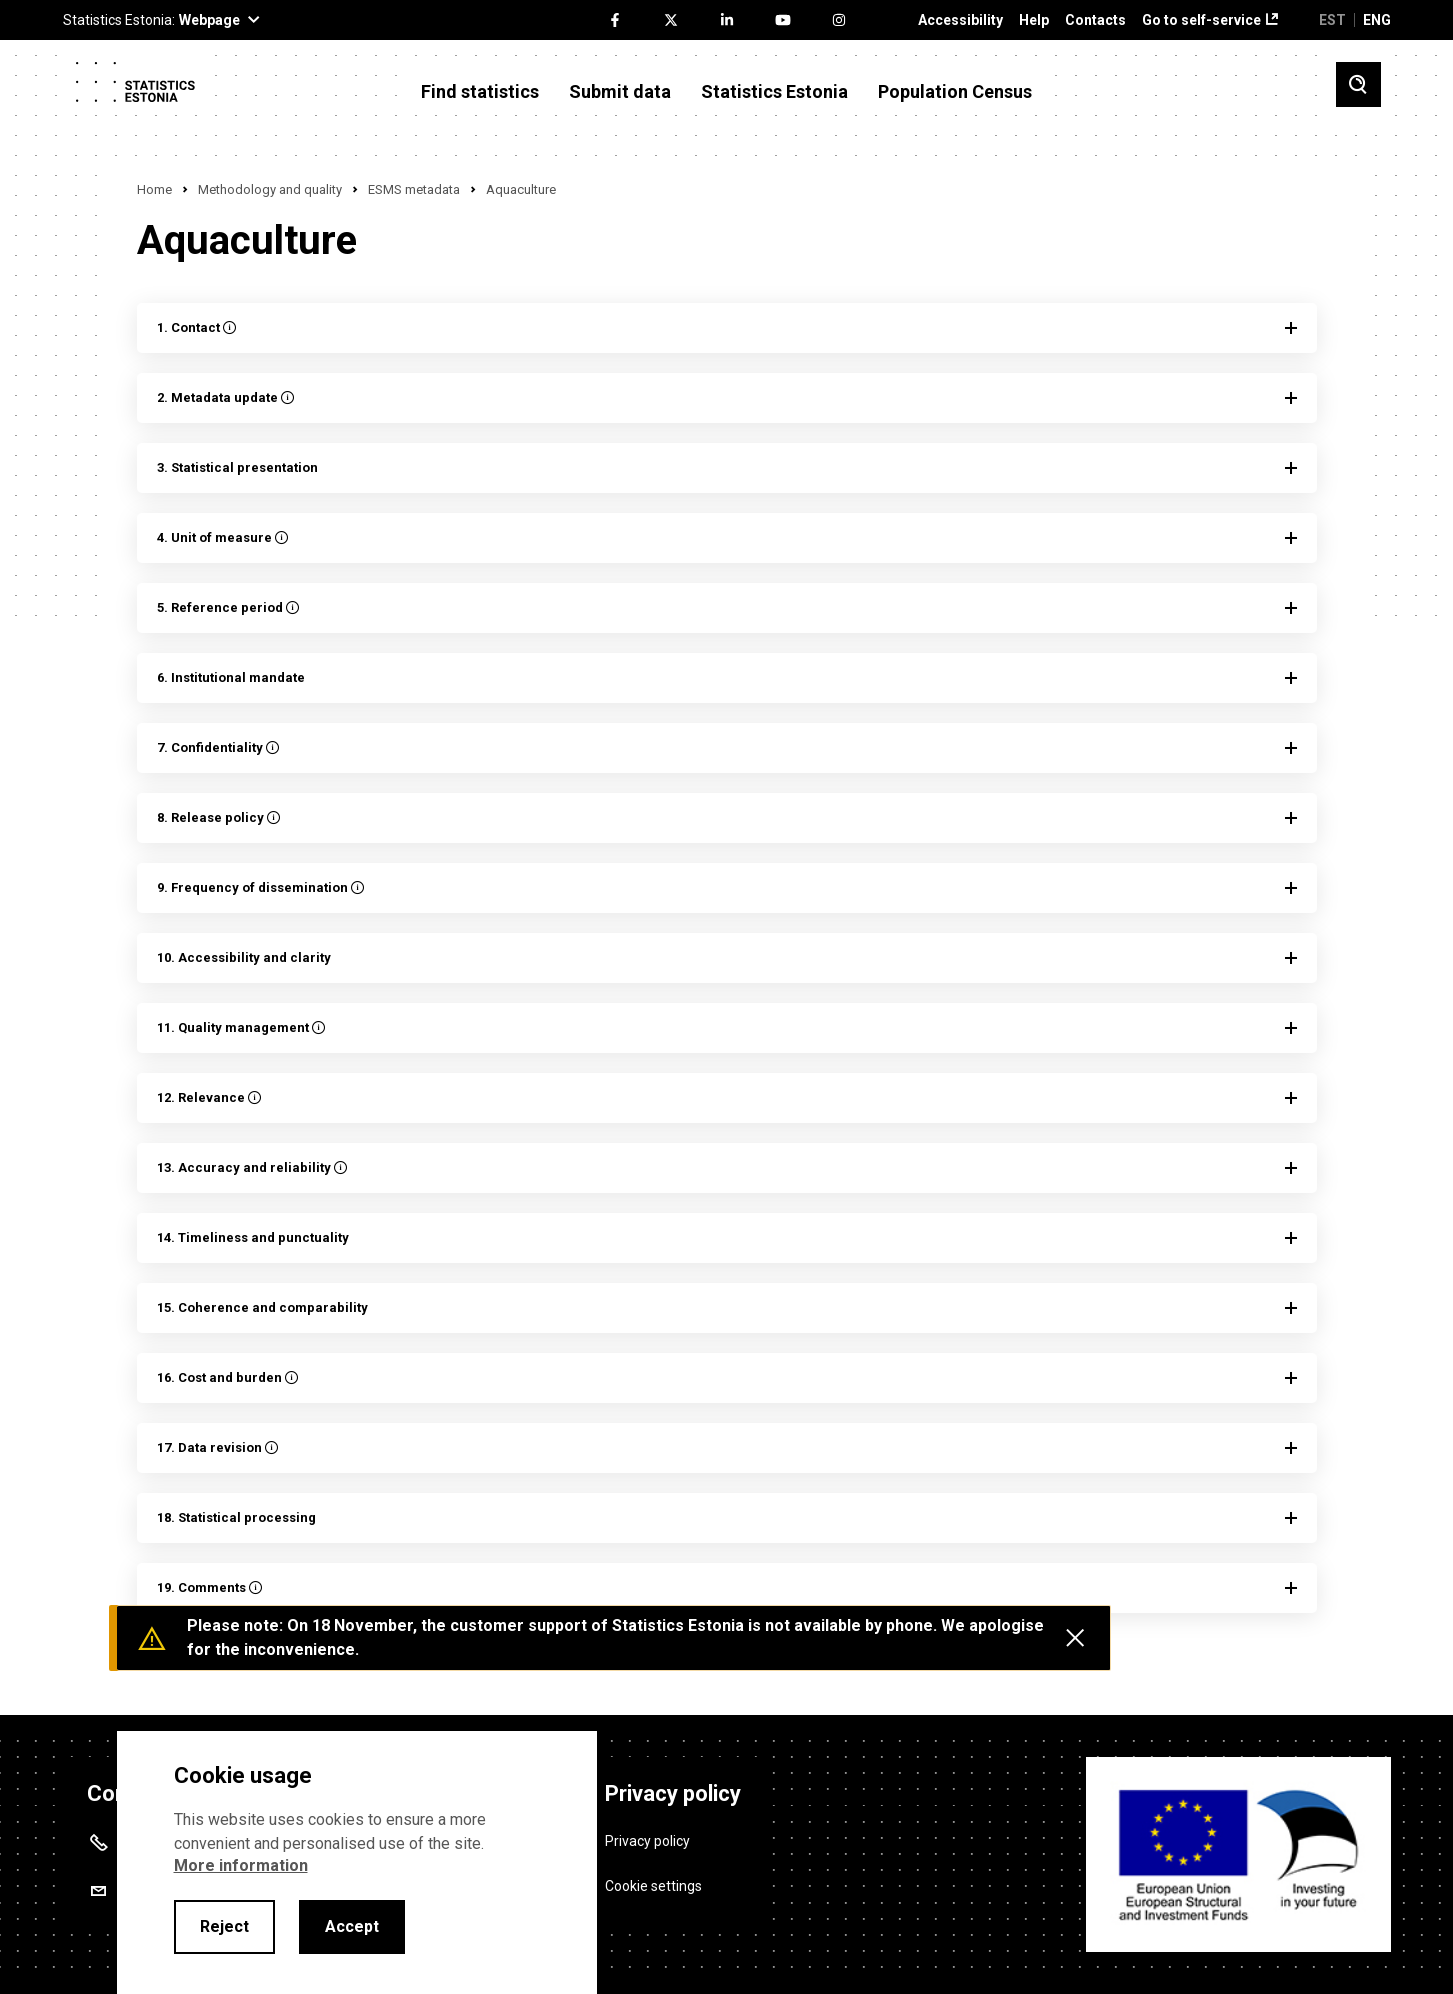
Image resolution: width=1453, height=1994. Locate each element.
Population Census (955, 92)
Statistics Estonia (774, 92)
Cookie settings (653, 1884)
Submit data (620, 92)
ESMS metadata (414, 189)
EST (1332, 20)
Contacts (1095, 20)
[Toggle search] (1358, 84)
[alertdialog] (357, 1862)
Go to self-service (1201, 20)
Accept (352, 1926)
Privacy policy (647, 1839)
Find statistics (480, 92)
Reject (224, 1926)
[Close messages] (1075, 1638)
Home (154, 189)
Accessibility (960, 20)
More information (241, 1865)
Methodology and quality (270, 189)
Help (1034, 20)
